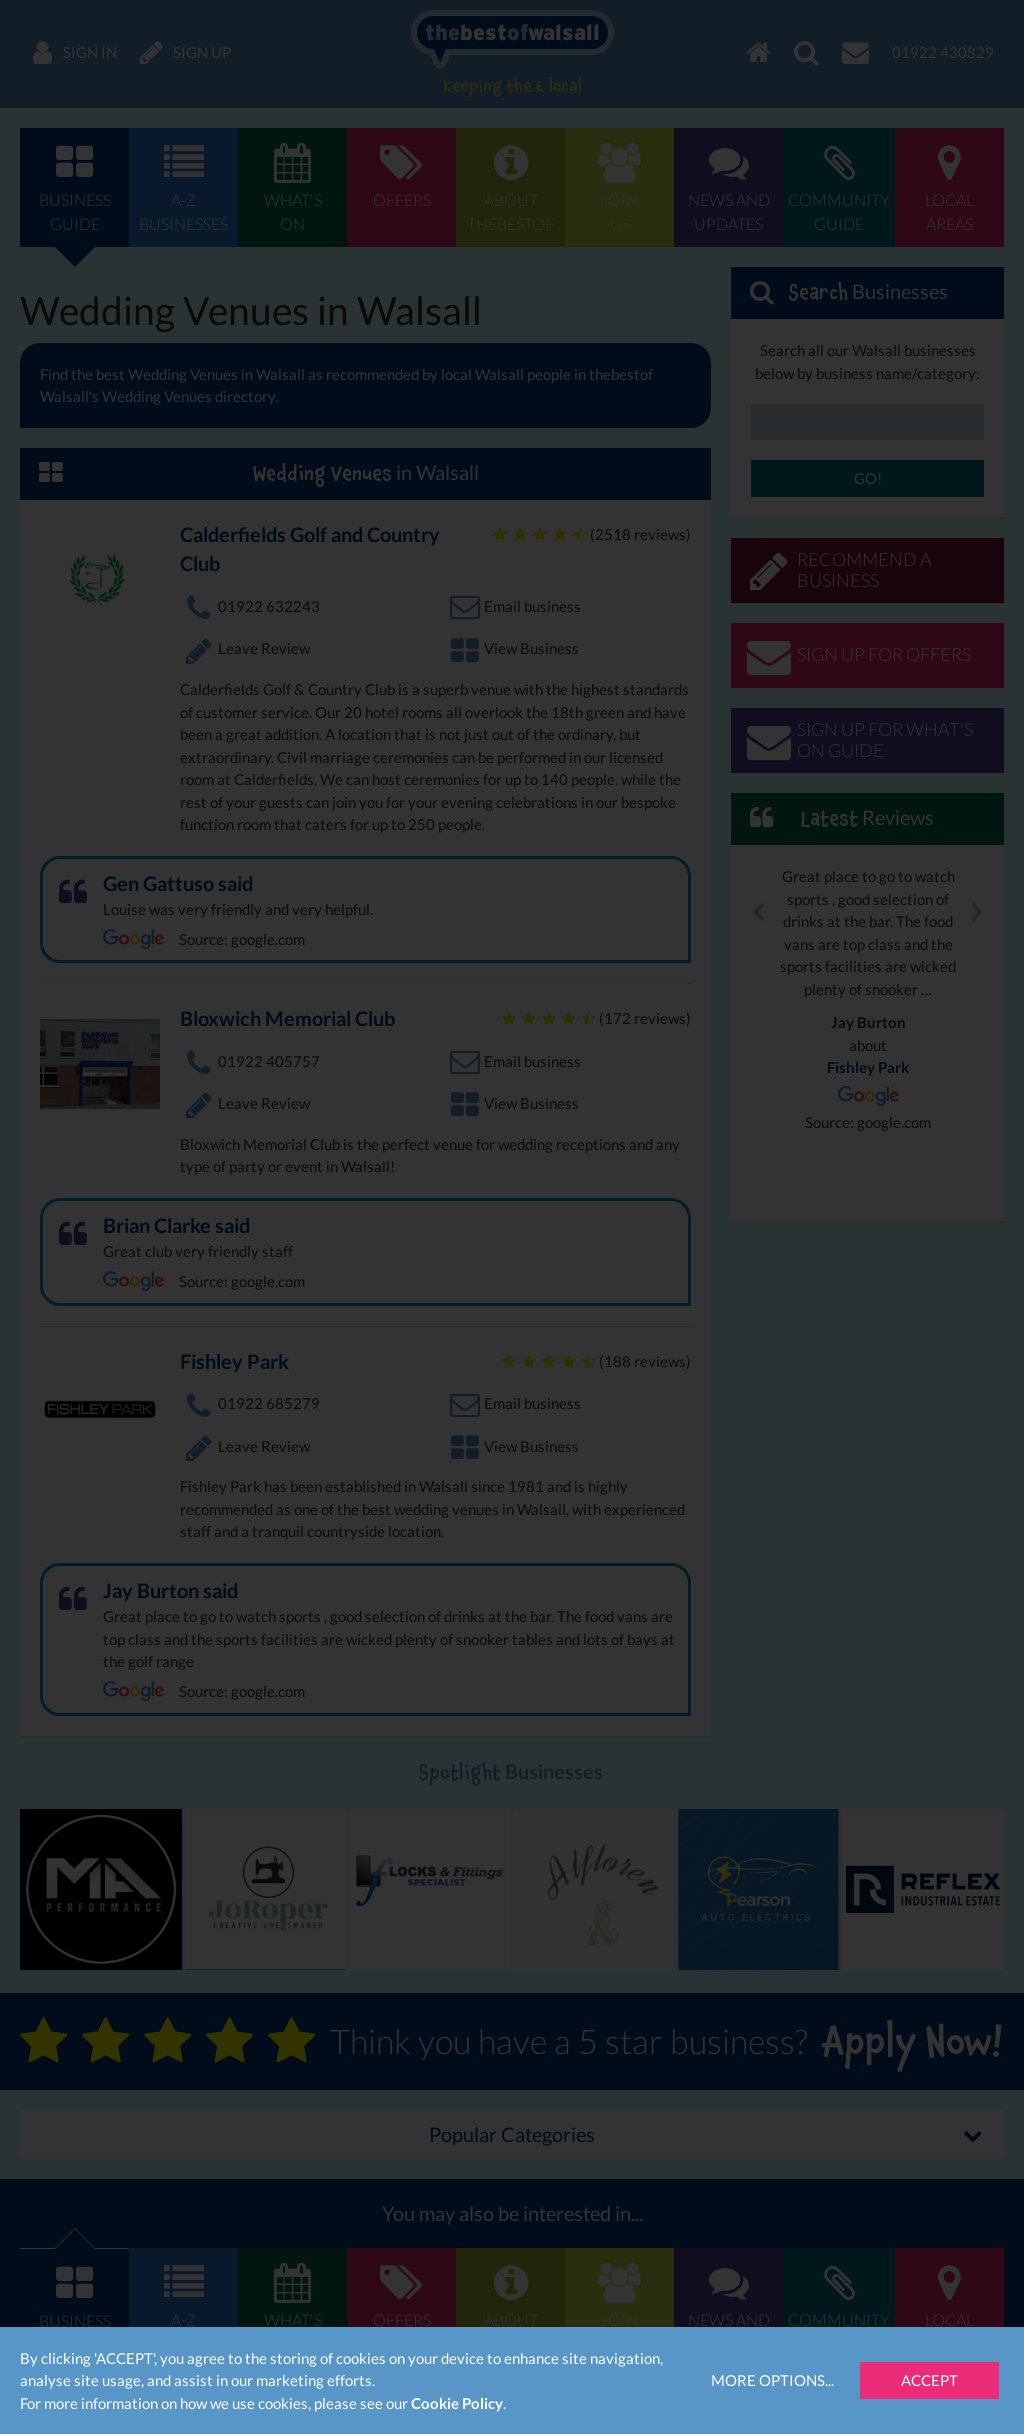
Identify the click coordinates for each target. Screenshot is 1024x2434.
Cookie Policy (457, 2403)
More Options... (772, 2380)
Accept (929, 2380)
